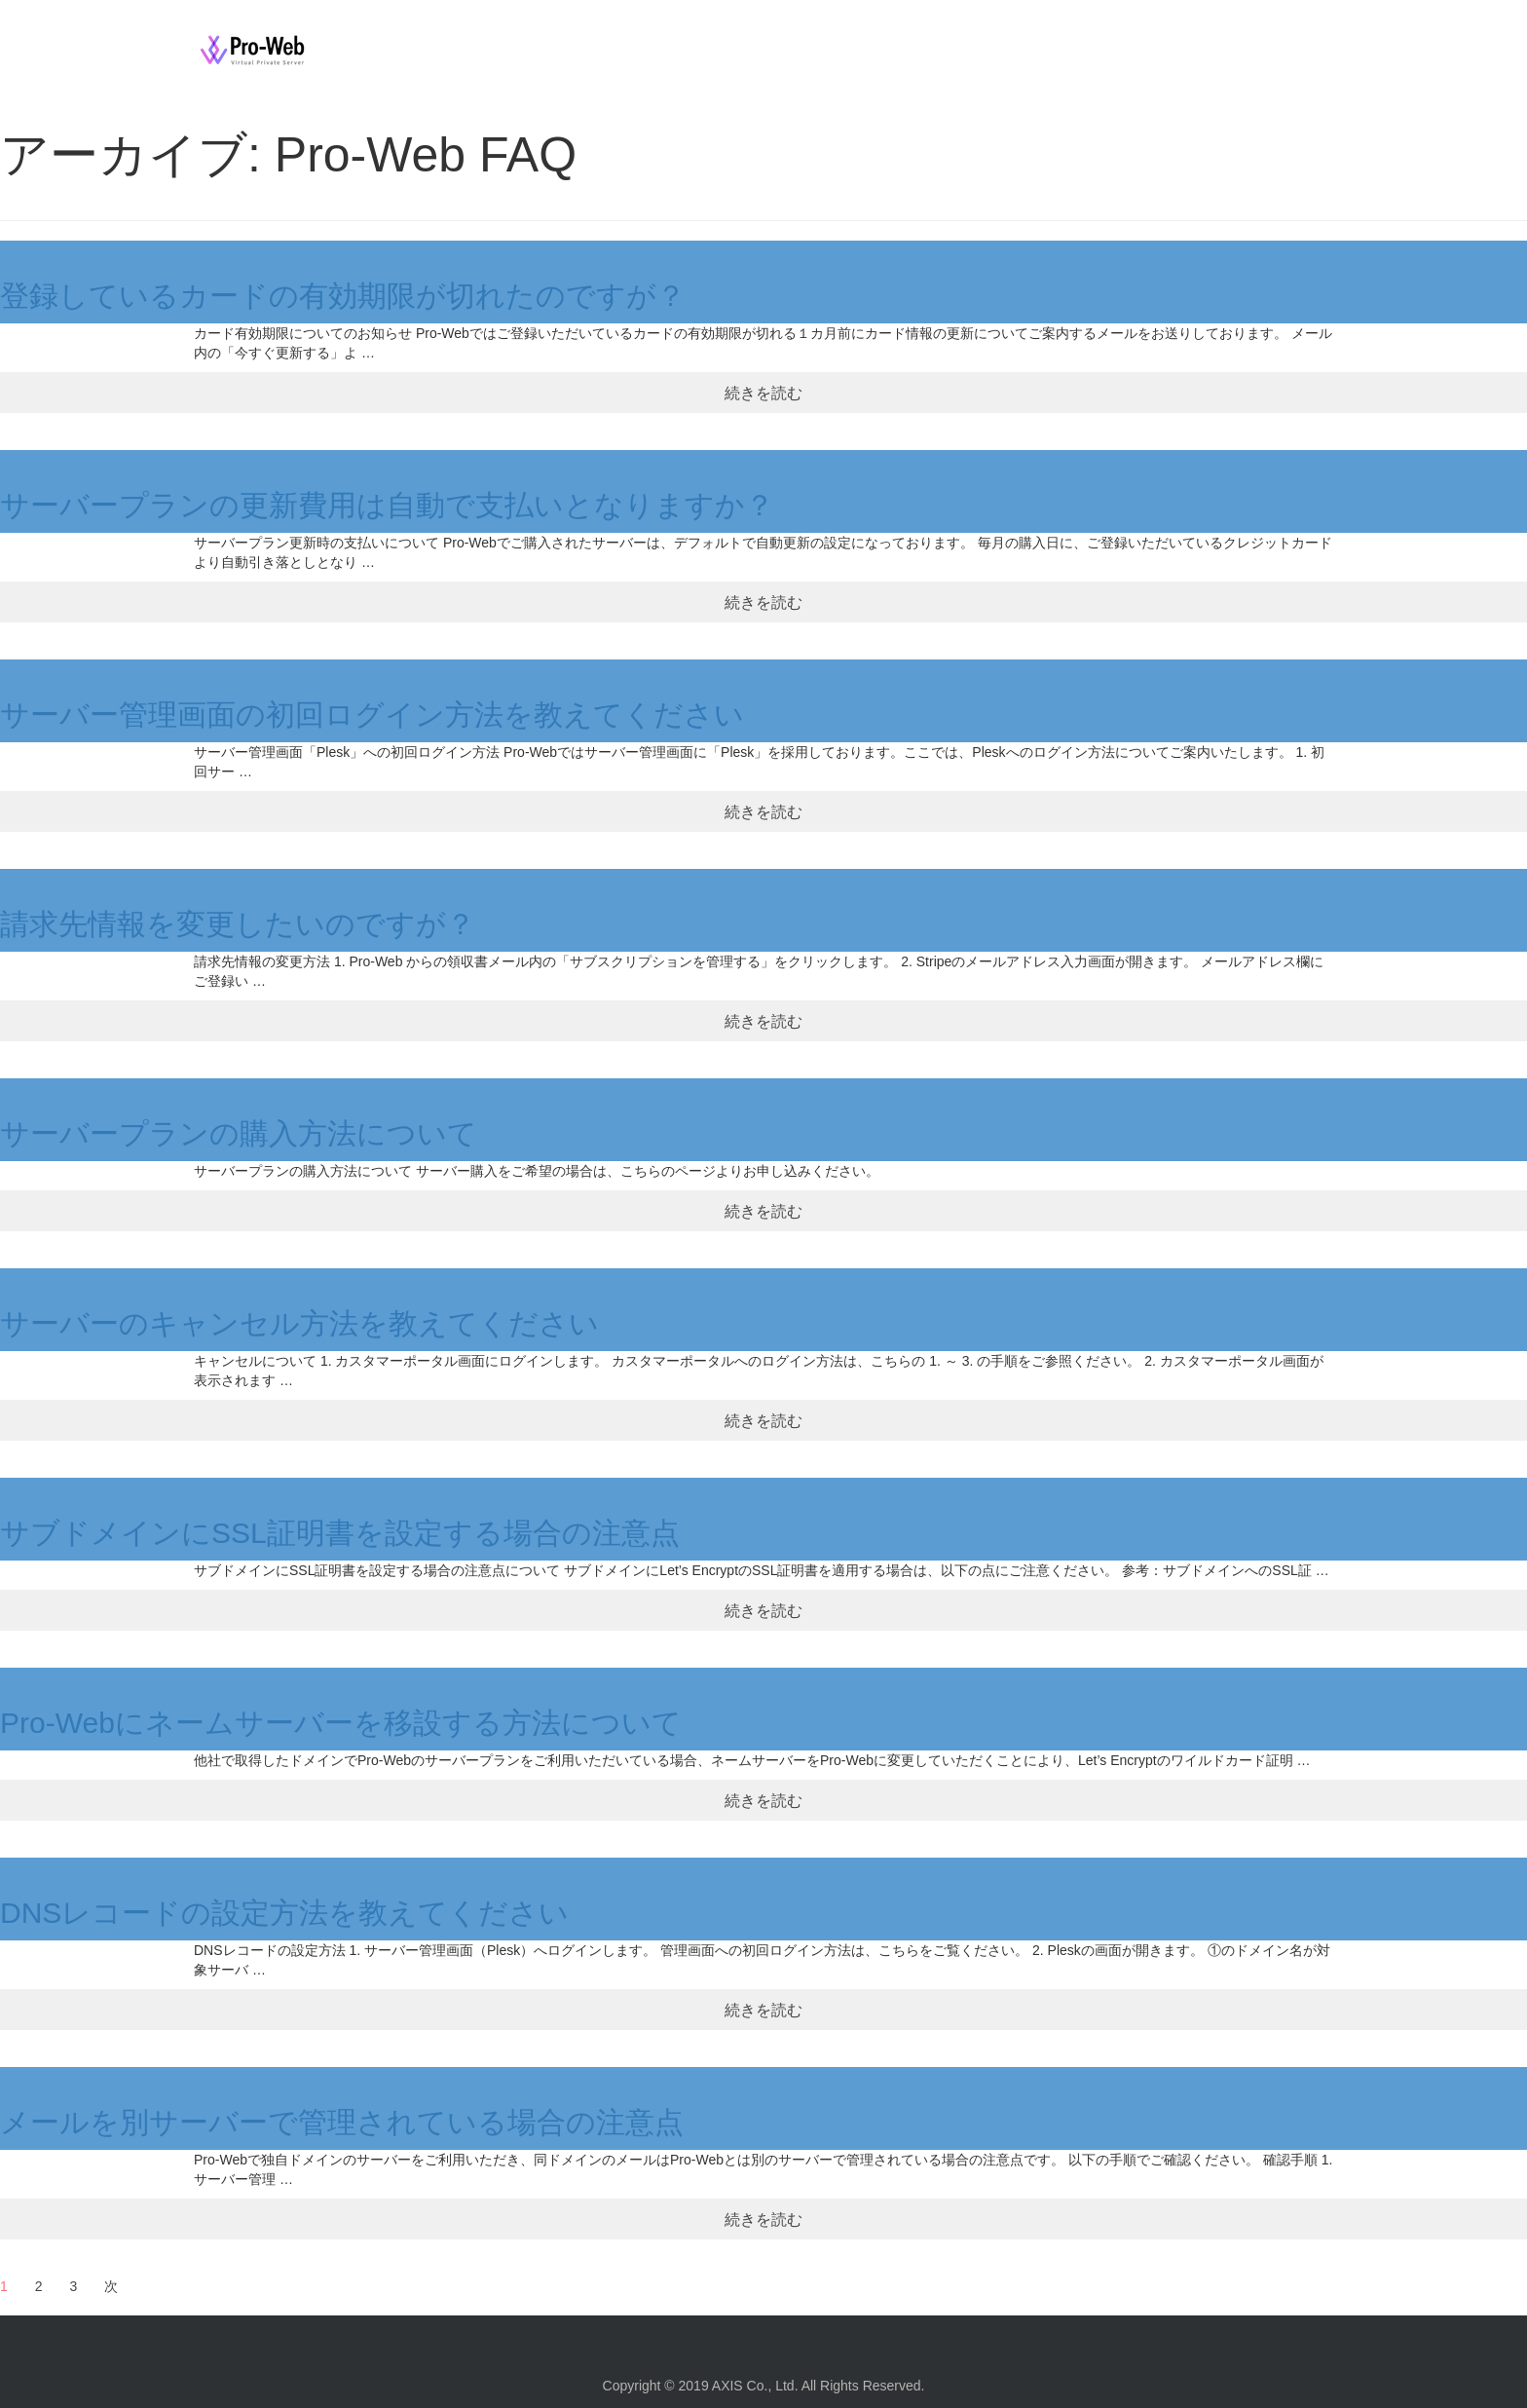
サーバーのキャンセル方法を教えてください (299, 1323)
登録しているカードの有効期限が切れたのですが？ (343, 296)
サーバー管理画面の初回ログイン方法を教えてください (372, 714)
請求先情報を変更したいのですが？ (237, 924)
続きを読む (763, 392)
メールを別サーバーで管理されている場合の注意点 (342, 2122)
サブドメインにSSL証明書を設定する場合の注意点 (340, 1533)
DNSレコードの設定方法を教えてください (284, 1913)
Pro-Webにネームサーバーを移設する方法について (341, 1723)
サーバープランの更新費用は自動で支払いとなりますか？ (387, 505)
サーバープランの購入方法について (238, 1133)
